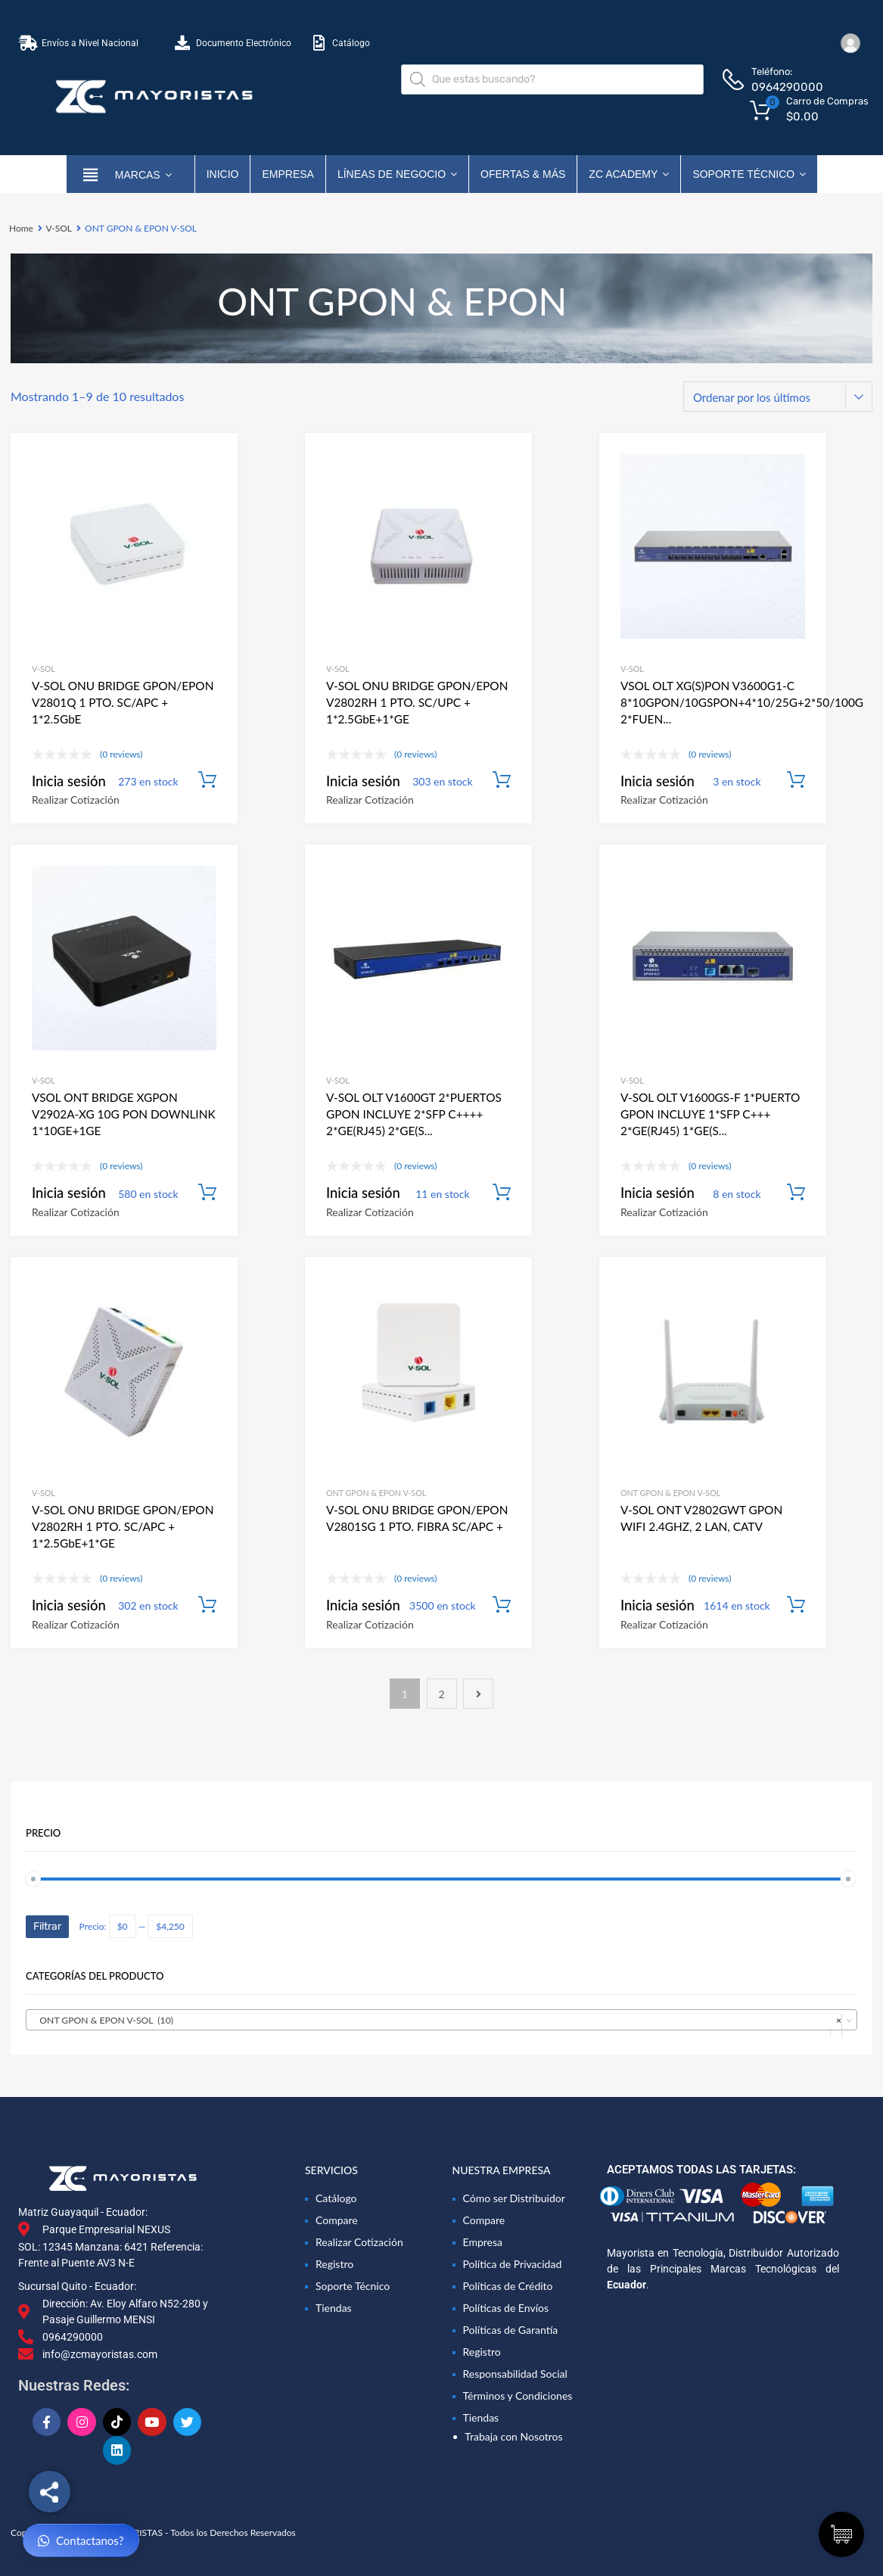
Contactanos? (81, 2541)
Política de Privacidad (512, 2263)
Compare (337, 2220)
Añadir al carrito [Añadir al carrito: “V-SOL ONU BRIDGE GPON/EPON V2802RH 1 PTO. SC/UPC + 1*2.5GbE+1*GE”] (502, 780)
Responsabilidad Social (515, 2373)
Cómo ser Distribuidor (514, 2198)
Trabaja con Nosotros (513, 2436)
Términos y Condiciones (518, 2395)
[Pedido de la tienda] (777, 396)
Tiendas (334, 2307)
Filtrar (47, 1926)
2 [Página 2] (441, 1694)
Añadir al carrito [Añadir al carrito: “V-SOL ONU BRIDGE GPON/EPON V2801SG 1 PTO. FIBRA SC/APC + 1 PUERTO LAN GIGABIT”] (502, 1605)
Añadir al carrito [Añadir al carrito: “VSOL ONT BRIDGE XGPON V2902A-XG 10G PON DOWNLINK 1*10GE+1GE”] (207, 1192)
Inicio (223, 174)
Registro (334, 2263)
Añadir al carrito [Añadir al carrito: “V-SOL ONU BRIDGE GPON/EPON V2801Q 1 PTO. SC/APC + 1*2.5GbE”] (207, 780)
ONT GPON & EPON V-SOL (376, 1493)
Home (21, 228)
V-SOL (59, 228)
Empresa (287, 174)
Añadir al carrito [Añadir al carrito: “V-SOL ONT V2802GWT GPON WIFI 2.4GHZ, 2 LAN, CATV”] (796, 1605)
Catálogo (336, 2198)
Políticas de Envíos (506, 2307)
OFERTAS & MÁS (522, 174)
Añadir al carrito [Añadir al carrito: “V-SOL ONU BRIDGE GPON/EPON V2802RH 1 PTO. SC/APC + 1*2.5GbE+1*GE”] (207, 1605)
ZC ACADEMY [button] (629, 174)
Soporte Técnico (749, 174)
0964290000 (787, 87)
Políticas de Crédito (508, 2285)
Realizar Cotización (76, 799)
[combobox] (441, 2019)
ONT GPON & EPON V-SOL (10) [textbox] (437, 2020)
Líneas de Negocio (397, 174)
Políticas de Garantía (510, 2329)
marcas (143, 174)
